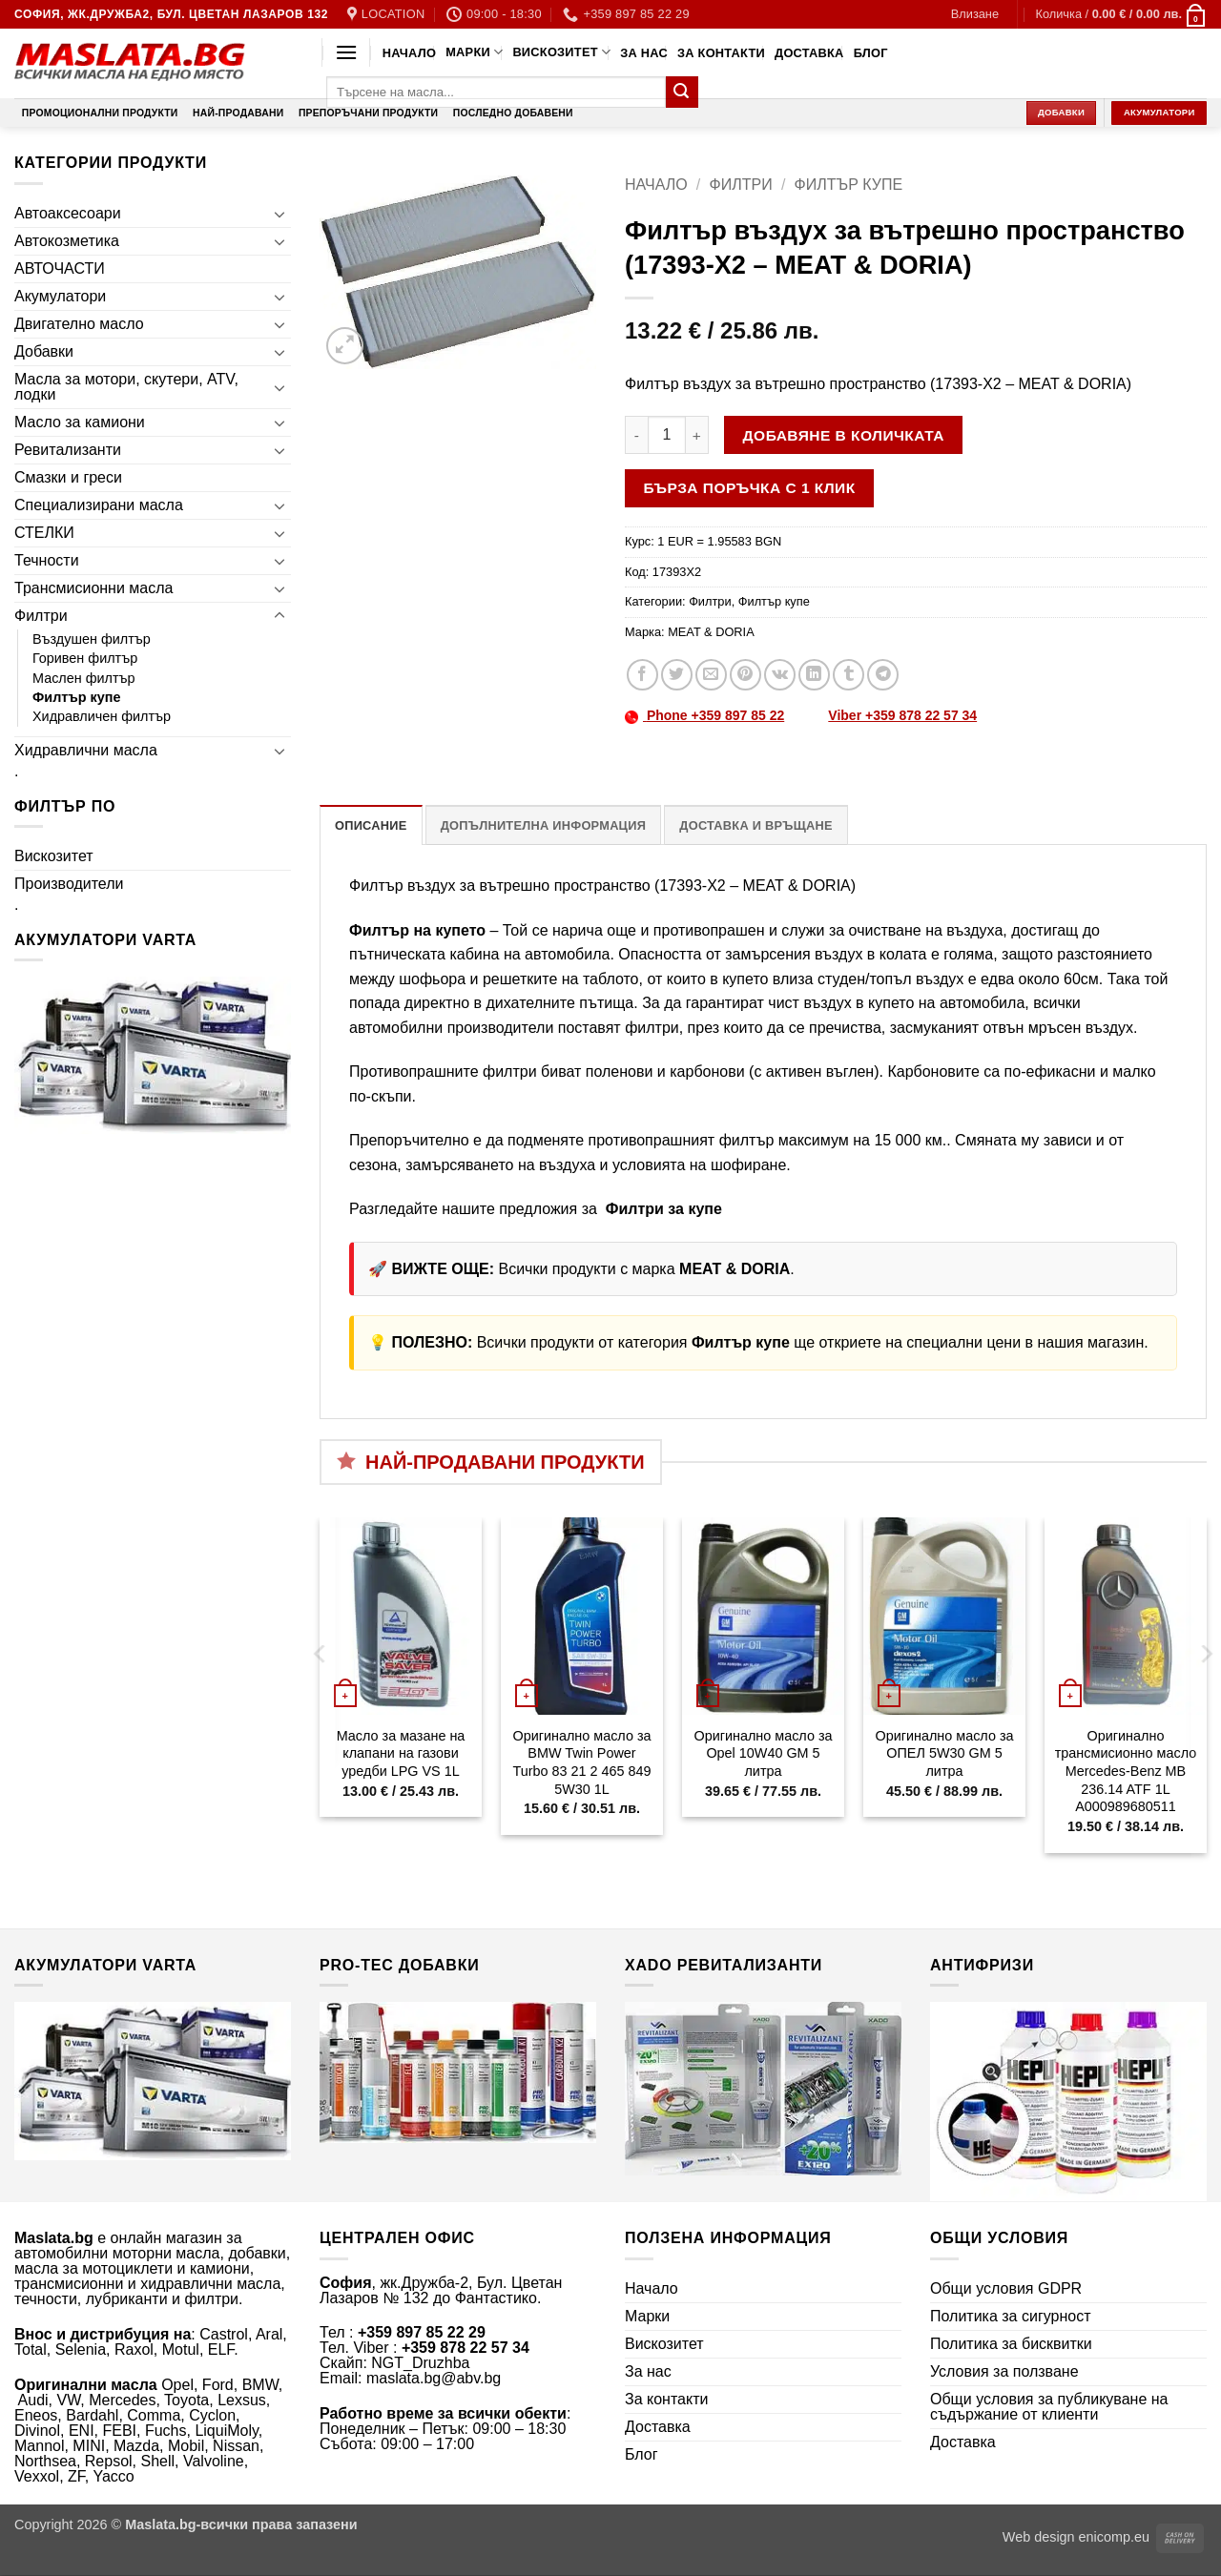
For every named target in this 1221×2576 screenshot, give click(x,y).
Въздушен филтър (91, 639)
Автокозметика (66, 241)
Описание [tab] (371, 825)
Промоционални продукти (100, 113)
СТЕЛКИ (44, 533)
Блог (871, 53)
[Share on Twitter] (677, 674)
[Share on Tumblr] (848, 674)
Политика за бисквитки (1011, 2344)
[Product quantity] (667, 435)
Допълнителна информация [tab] (543, 825)
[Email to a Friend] (711, 674)
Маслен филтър (83, 678)
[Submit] (682, 92)
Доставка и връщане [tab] (755, 825)
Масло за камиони (79, 422)
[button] (975, 14)
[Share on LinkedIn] (814, 674)
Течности (46, 560)
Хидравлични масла (85, 750)
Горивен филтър (84, 658)
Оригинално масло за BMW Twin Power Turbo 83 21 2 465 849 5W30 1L (581, 1762)
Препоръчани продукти (368, 113)
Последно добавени (513, 113)
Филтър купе (76, 697)
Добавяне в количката (843, 435)
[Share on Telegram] (883, 674)
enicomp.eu (1114, 2537)
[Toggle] (279, 213)
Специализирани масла (98, 505)
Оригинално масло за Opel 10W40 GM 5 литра (762, 1753)
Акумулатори (60, 296)
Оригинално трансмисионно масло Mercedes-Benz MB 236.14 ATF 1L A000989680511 (1125, 1771)
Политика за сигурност (1010, 2316)
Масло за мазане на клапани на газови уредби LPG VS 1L (401, 1753)
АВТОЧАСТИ (59, 268)
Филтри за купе (661, 1209)
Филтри (41, 616)
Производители (69, 884)
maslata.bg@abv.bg (433, 2378)
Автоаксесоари (67, 213)
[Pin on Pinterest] (745, 674)
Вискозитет (561, 52)
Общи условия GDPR (1006, 2288)
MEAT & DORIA (711, 632)
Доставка (809, 53)
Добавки (43, 351)
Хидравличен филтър (101, 716)
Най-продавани (238, 113)
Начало (409, 53)
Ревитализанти (67, 450)
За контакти (721, 53)
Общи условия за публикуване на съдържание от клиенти (1049, 2406)
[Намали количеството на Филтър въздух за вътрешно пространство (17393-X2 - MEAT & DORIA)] (636, 435)
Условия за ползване (1004, 2371)
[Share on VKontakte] (780, 674)
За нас (644, 53)
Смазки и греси (68, 477)
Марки (474, 52)
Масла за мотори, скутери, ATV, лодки (126, 386)
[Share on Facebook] (642, 674)
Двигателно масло (79, 324)
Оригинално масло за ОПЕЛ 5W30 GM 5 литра (944, 1753)
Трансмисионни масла (93, 588)
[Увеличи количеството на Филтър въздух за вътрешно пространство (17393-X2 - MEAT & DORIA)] (697, 435)
